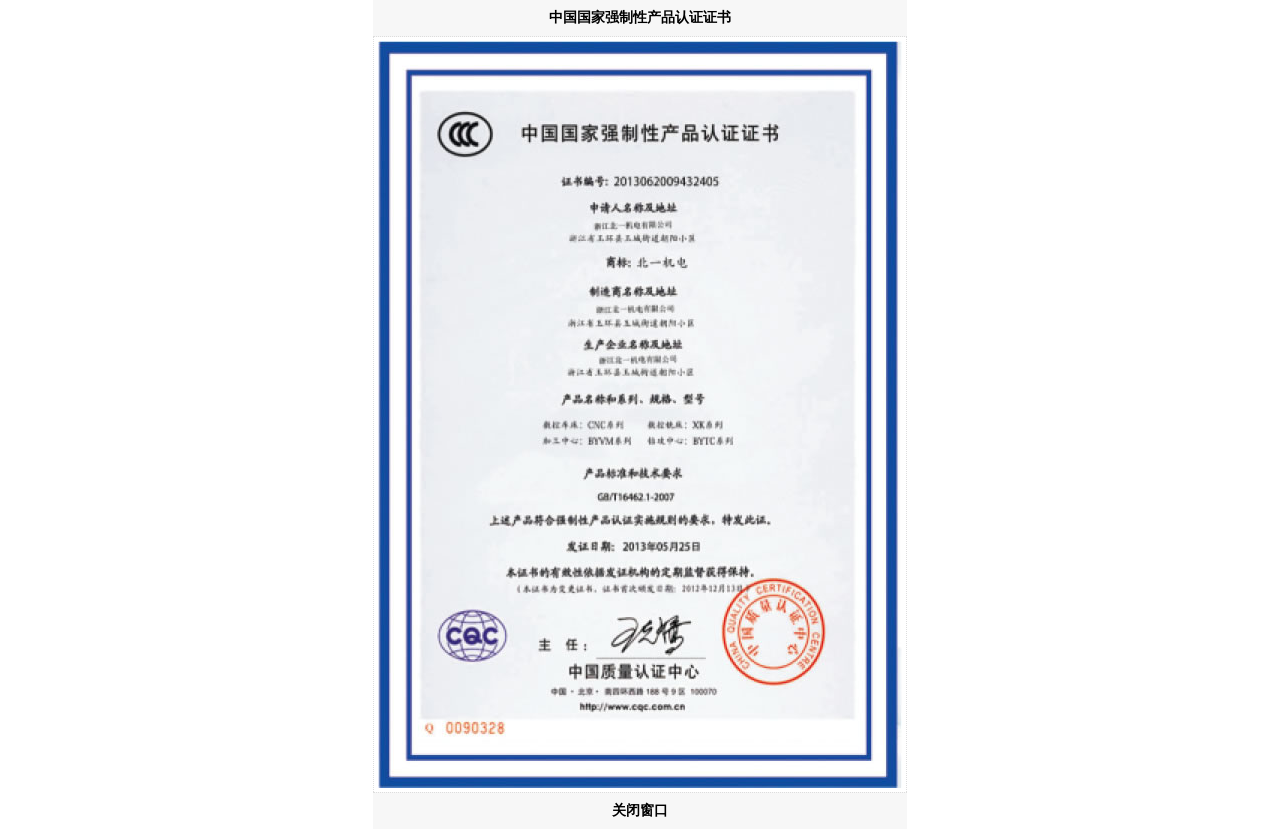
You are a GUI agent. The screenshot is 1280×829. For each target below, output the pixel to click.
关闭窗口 (640, 810)
